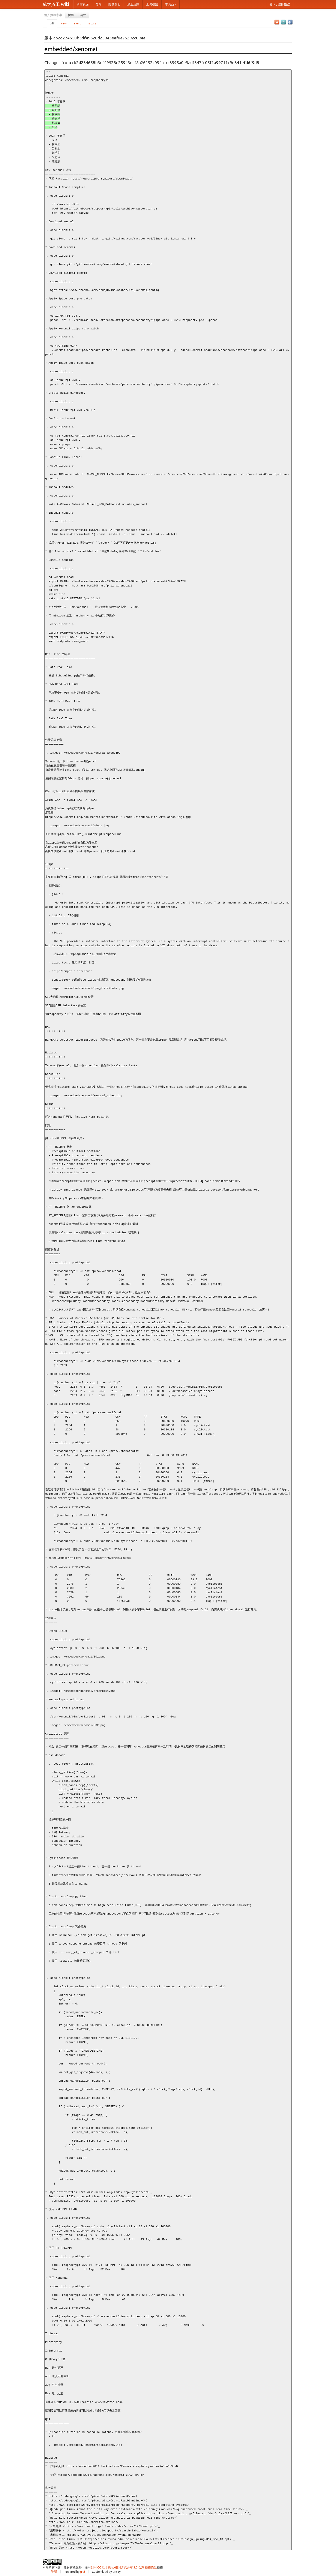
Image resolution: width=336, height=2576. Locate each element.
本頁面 (170, 4)
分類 (99, 4)
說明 (54, 2571)
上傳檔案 (152, 4)
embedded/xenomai (70, 49)
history (91, 23)
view (63, 23)
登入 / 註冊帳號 (280, 4)
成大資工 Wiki (56, 4)
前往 (83, 15)
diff (52, 23)
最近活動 (133, 4)
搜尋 (71, 15)
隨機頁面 (114, 4)
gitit (82, 2571)
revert (77, 23)
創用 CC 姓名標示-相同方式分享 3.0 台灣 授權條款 (124, 2567)
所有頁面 (83, 4)
